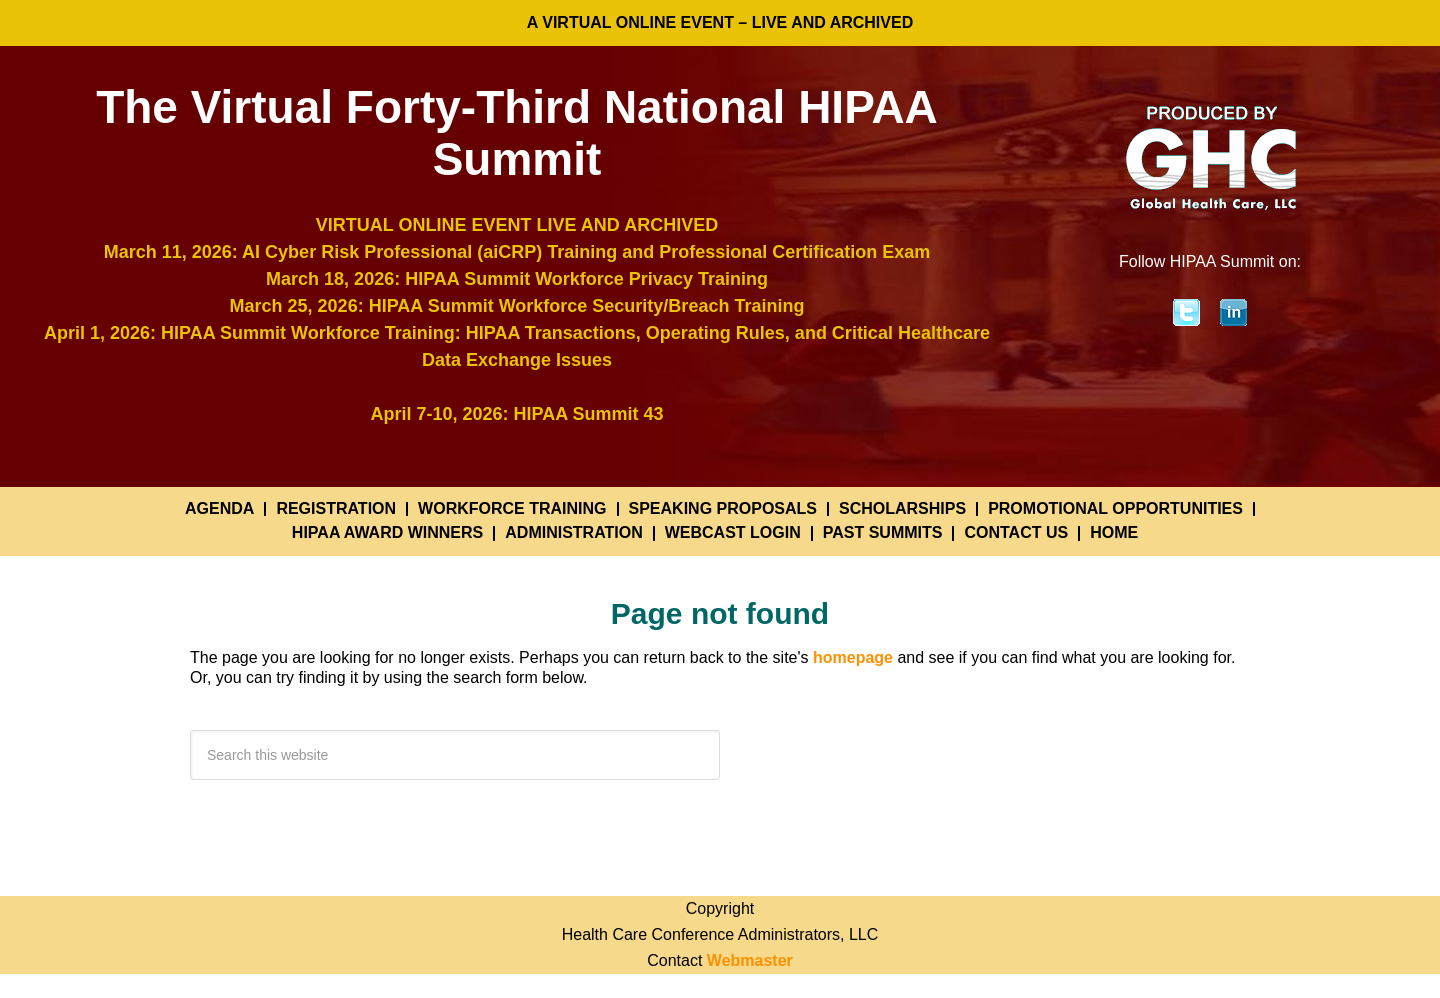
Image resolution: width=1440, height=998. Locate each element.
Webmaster (750, 960)
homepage (853, 657)
